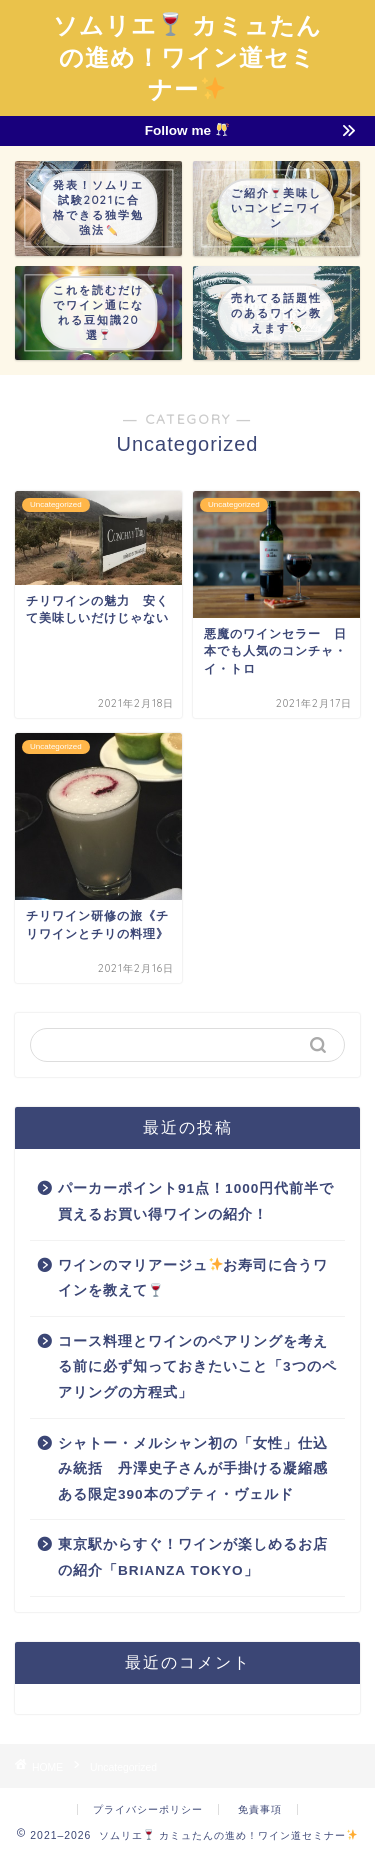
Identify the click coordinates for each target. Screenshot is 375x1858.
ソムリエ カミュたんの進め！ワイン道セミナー (187, 57)
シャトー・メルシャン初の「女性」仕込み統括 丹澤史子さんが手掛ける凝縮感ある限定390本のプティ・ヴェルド (193, 1469)
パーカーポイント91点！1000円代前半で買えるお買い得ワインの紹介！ (196, 1201)
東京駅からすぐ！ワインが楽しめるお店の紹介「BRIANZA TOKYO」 (193, 1557)
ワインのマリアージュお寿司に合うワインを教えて (193, 1277)
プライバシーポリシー (148, 1809)
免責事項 (260, 1809)
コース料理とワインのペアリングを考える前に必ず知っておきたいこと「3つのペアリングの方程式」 (197, 1367)
